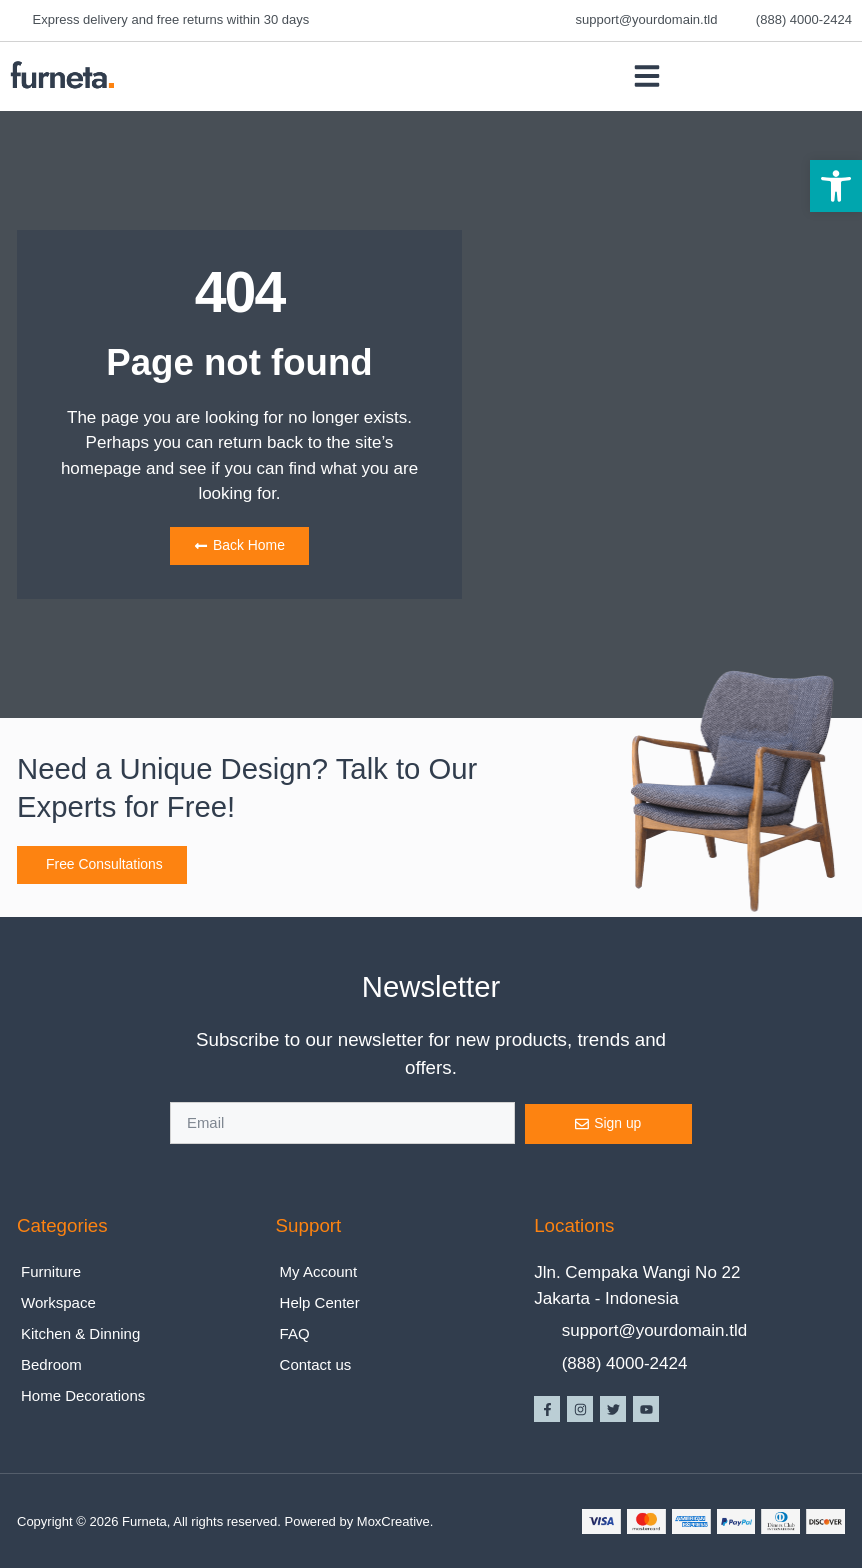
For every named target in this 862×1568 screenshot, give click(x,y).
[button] (836, 186)
